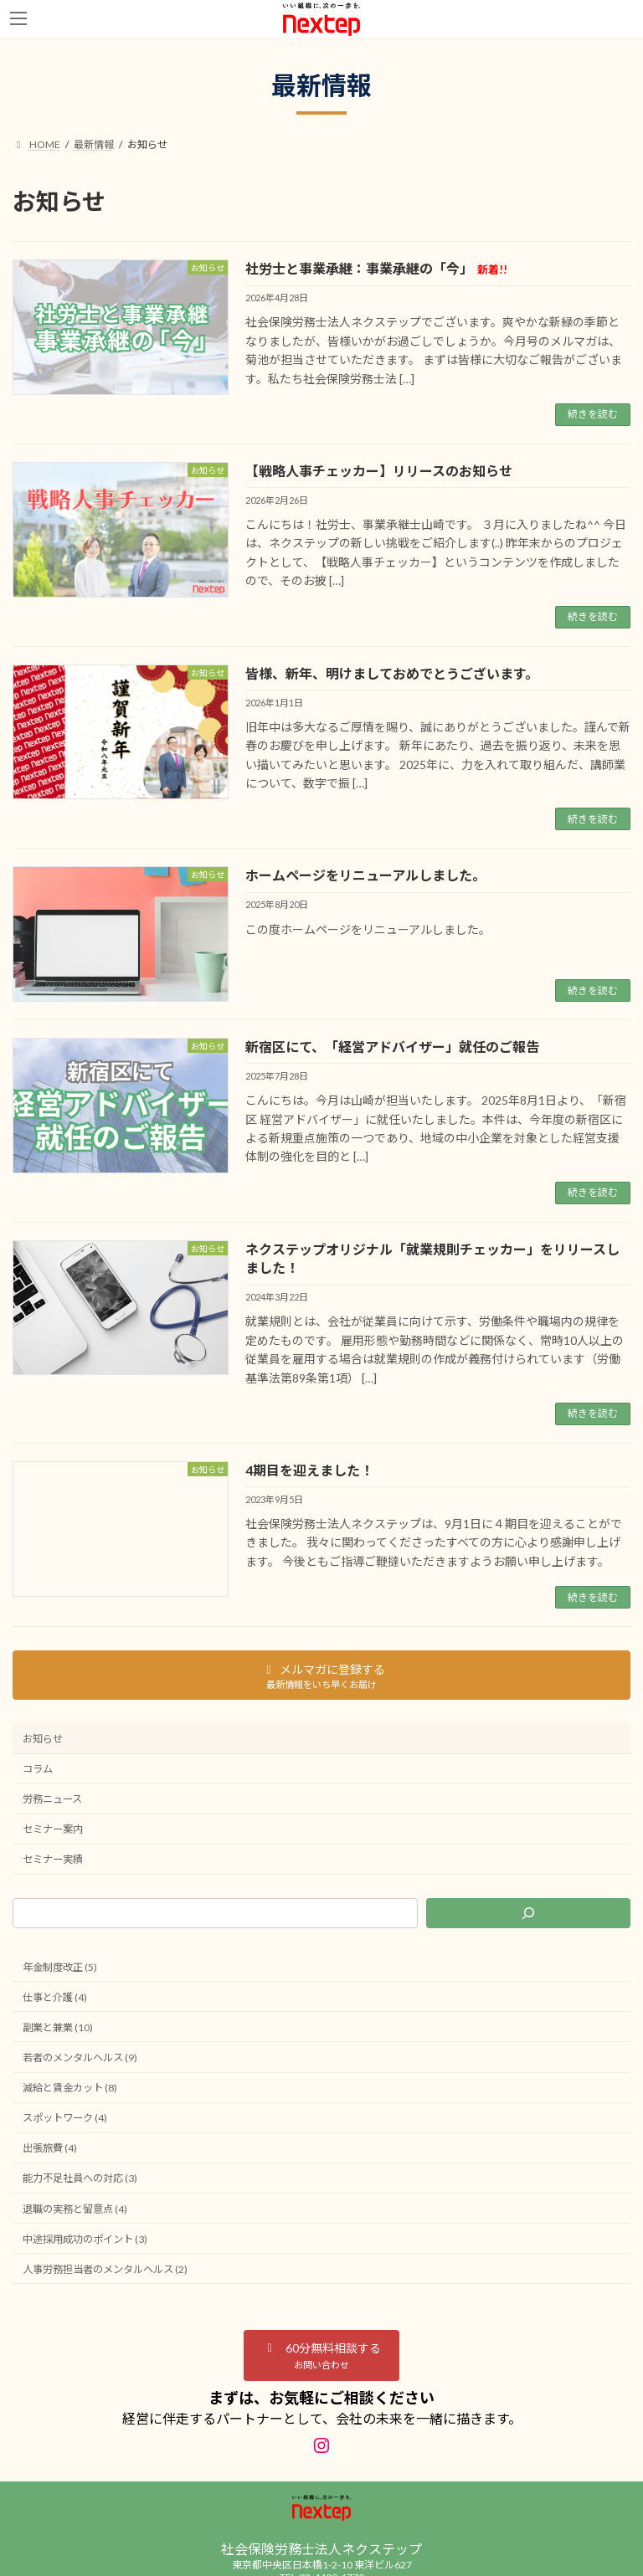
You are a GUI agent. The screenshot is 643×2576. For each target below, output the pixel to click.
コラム (38, 1769)
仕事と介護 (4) (55, 1997)
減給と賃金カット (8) (70, 2087)
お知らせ (43, 1738)
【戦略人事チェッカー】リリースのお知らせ (378, 471)
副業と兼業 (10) (58, 2027)
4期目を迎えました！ (309, 1470)
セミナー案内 (53, 1830)
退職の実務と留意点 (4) (75, 2209)
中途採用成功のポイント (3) (85, 2239)
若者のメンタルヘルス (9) (80, 2057)
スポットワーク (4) (65, 2118)
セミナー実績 (53, 1860)
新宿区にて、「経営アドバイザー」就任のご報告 (392, 1047)
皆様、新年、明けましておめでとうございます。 (391, 673)
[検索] (528, 1913)
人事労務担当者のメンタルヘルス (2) (105, 2269)
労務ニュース (52, 1799)
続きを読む (593, 414)
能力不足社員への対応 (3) (80, 2179)
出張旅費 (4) (50, 2148)
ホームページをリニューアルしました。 (365, 875)
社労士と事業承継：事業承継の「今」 (376, 268)
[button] (321, 2355)
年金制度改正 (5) (60, 1967)
